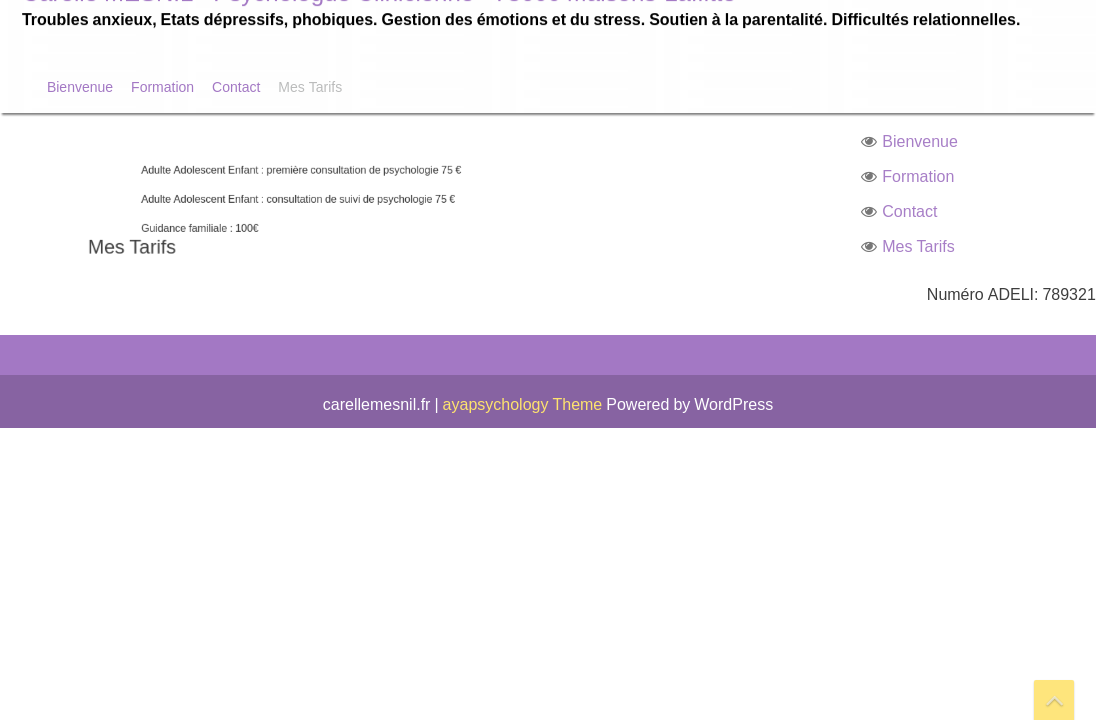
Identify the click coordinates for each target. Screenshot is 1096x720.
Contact (236, 86)
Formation (162, 86)
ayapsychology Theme (525, 404)
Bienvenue (80, 86)
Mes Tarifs (310, 86)
